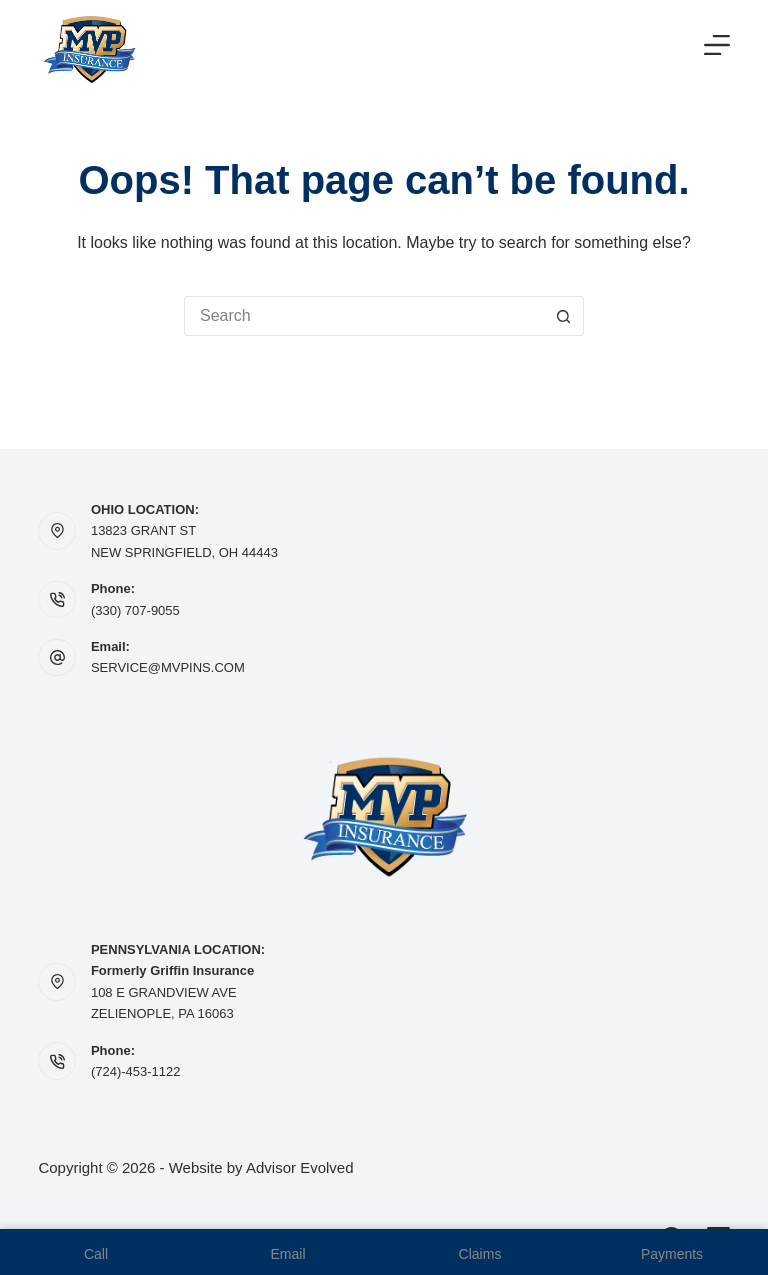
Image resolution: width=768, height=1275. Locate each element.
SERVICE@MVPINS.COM (168, 667)
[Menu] (717, 45)
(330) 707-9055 (135, 610)
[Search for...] (364, 316)
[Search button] (564, 316)
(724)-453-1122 (136, 1071)
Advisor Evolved (300, 1167)
